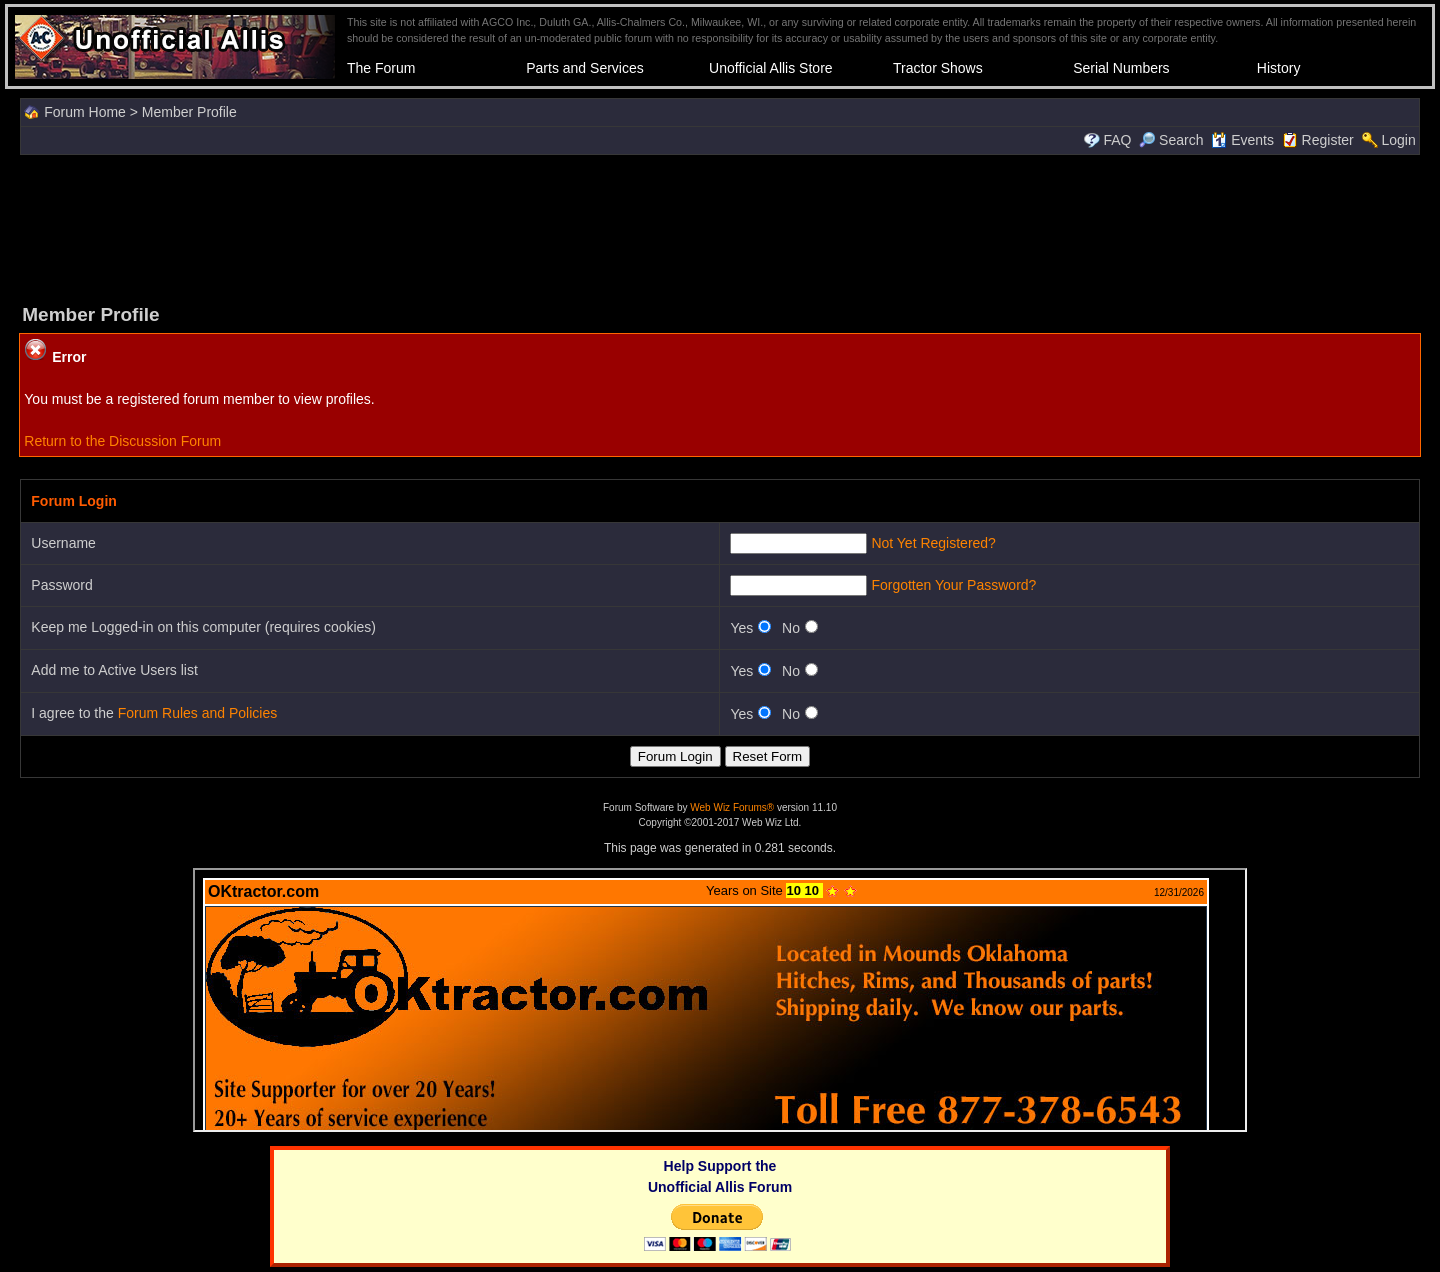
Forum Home (85, 112)
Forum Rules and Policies (198, 713)
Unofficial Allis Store (770, 68)
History (1279, 68)
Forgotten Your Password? (953, 585)
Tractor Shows (938, 68)
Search (1171, 140)
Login (1398, 140)
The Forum (381, 68)
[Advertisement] (720, 227)
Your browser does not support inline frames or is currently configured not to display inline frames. (720, 1000)
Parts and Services (585, 68)
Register (1328, 140)
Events (1242, 140)
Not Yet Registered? (933, 543)
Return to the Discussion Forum (122, 441)
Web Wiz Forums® (732, 807)
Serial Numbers (1121, 68)
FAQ (1117, 140)
